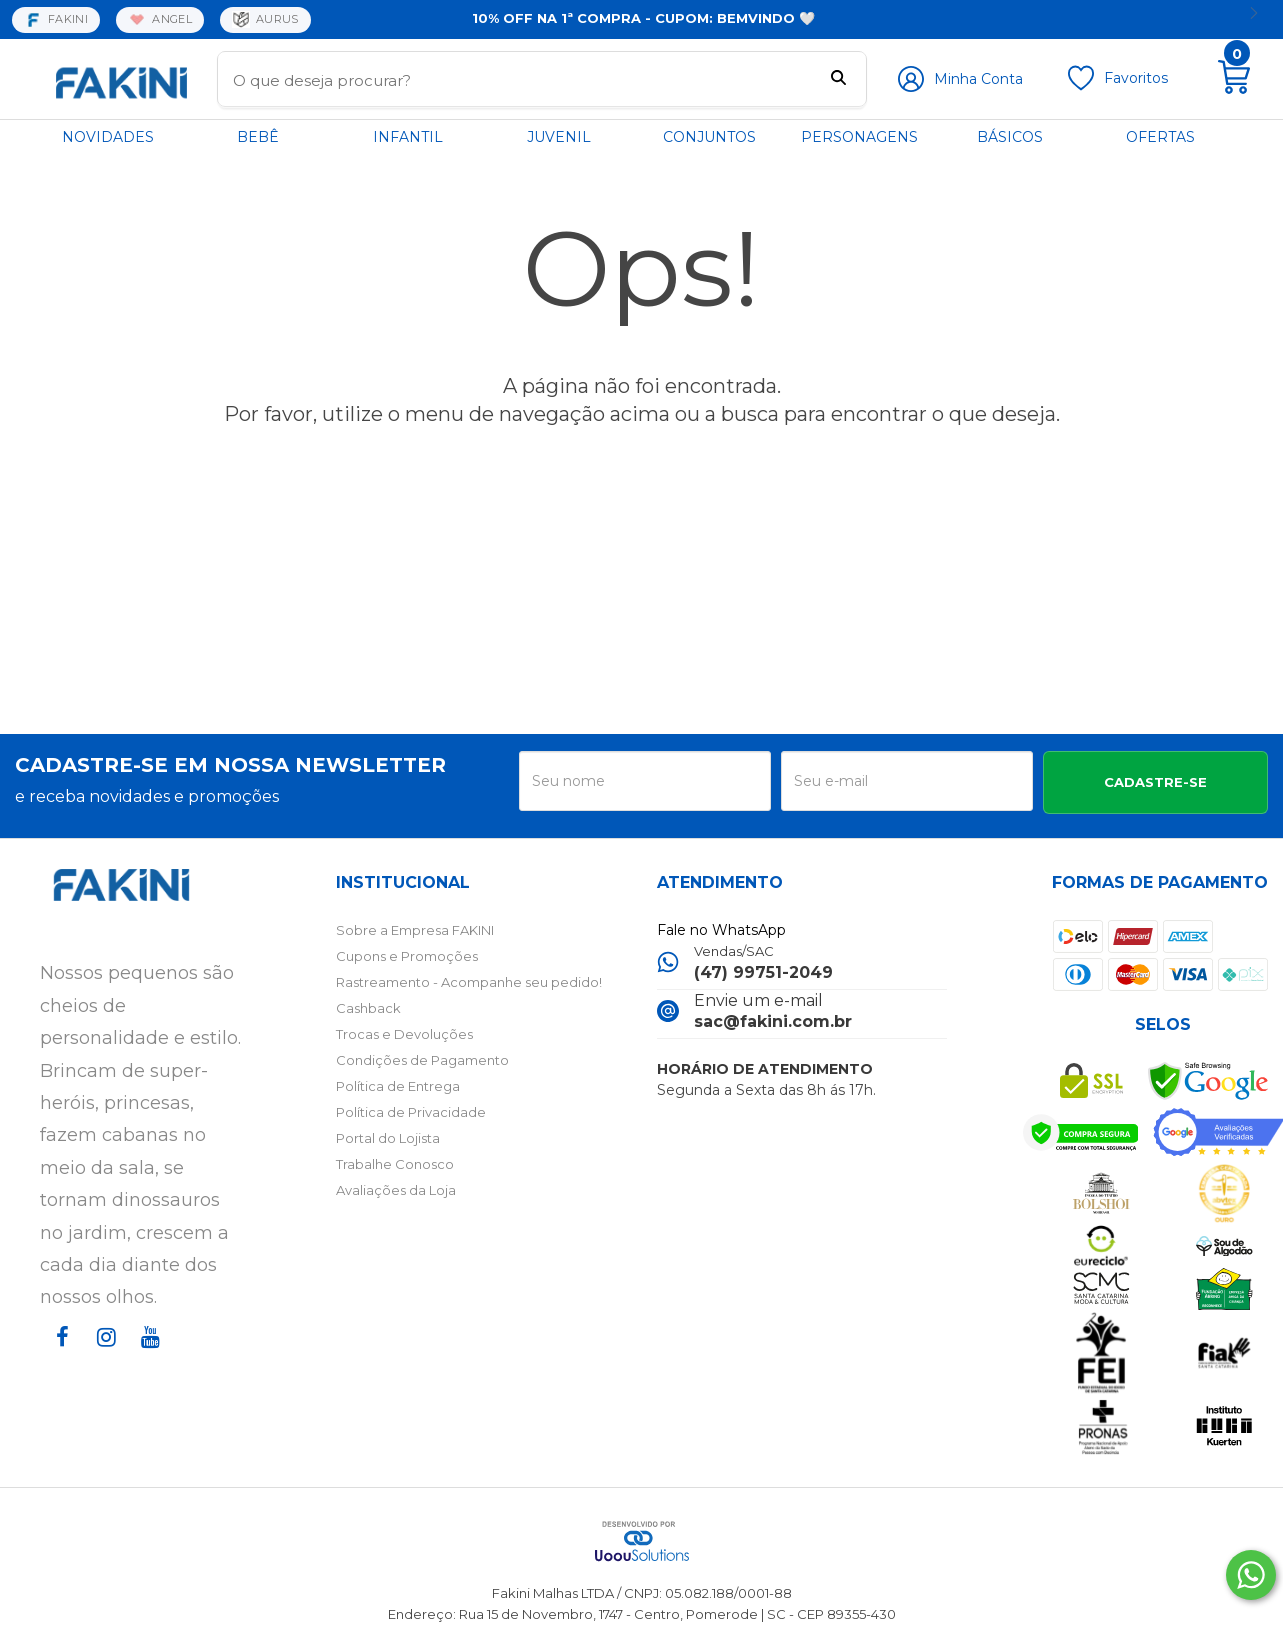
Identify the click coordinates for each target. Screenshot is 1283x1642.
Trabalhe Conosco (395, 1164)
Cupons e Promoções (407, 956)
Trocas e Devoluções (404, 1034)
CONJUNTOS (709, 137)
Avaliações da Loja (396, 1190)
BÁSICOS (1010, 137)
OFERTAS (1160, 137)
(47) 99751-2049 (763, 972)
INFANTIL (408, 137)
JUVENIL (559, 137)
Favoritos (1136, 78)
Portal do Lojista (388, 1138)
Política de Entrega (398, 1086)
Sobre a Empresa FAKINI (415, 930)
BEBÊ (258, 137)
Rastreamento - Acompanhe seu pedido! (469, 982)
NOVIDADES (108, 137)
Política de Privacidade (411, 1112)
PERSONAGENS (859, 137)
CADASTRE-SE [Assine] (1155, 782)
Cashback (368, 1008)
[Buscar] (838, 80)
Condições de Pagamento (422, 1060)
